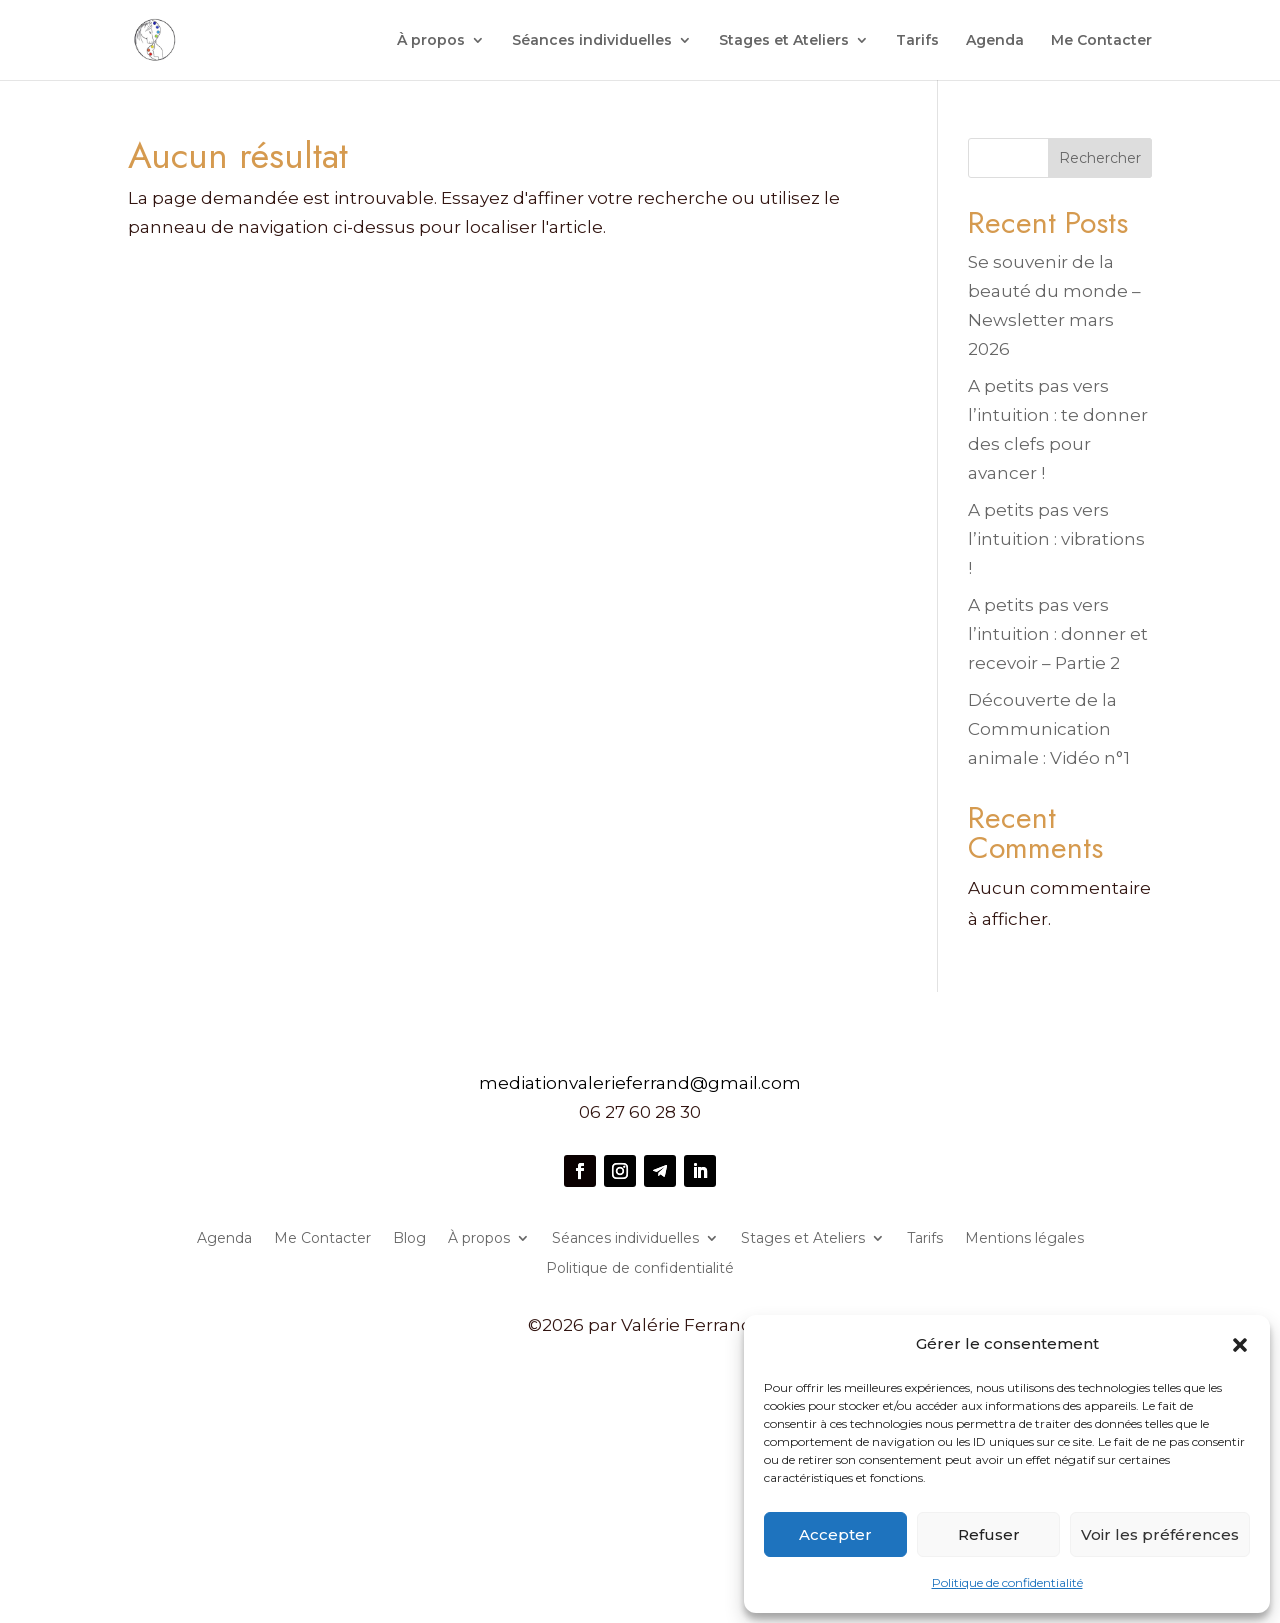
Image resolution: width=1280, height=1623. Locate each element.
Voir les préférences (1160, 1534)
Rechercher (1100, 158)
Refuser (989, 1534)
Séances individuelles (592, 41)
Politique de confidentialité (1007, 1582)
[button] (1240, 1345)
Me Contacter (1101, 41)
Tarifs (917, 41)
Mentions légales (1024, 1239)
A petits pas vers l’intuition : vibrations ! (1056, 539)
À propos (431, 41)
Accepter (835, 1534)
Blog (409, 1239)
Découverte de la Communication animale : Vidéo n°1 (1049, 729)
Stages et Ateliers (784, 41)
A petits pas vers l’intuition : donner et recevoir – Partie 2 (1058, 634)
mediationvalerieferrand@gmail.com (640, 1083)
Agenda (995, 41)
